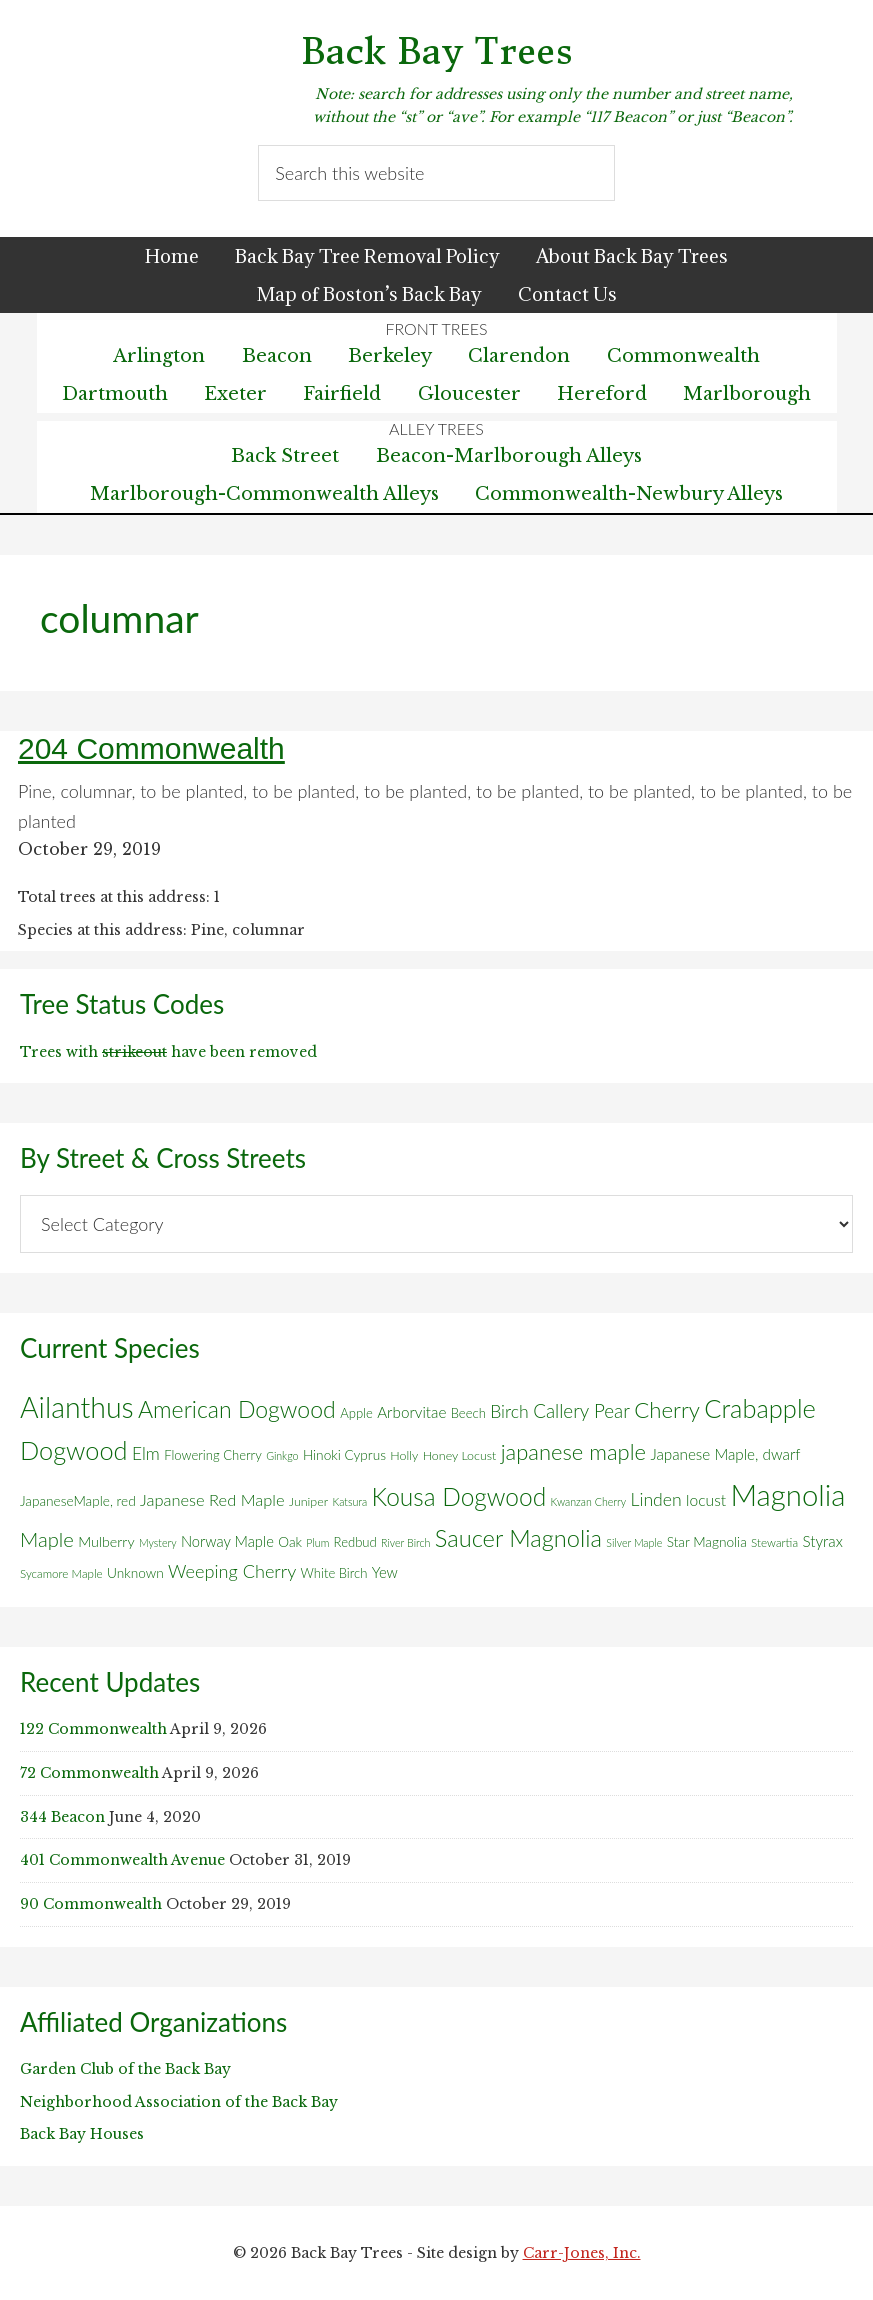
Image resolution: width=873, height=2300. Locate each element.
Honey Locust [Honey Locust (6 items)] (460, 1455)
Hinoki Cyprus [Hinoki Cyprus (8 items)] (344, 1455)
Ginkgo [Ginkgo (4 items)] (282, 1455)
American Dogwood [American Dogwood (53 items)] (237, 1409)
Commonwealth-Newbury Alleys (629, 494)
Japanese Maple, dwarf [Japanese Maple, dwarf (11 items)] (725, 1454)
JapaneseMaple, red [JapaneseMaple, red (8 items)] (78, 1501)
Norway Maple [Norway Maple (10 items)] (227, 1541)
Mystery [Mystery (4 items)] (158, 1542)
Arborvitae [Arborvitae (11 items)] (411, 1412)
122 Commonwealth (93, 1729)
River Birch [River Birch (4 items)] (405, 1542)
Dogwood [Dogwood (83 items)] (74, 1450)
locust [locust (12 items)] (706, 1500)
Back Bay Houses (82, 2134)
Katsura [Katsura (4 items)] (350, 1501)
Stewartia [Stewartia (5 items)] (774, 1542)
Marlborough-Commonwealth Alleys (264, 494)
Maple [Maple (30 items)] (47, 1539)
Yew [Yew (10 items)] (385, 1572)
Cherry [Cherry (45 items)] (667, 1409)
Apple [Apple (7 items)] (356, 1413)
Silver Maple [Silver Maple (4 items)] (634, 1542)
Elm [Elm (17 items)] (146, 1453)
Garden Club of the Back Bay (125, 2069)
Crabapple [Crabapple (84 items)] (760, 1408)
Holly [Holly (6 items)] (404, 1455)
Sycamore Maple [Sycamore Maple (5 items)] (61, 1573)
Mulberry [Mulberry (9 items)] (106, 1541)
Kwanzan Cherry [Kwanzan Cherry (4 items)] (589, 1501)
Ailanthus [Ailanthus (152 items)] (77, 1407)
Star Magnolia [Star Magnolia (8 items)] (707, 1542)
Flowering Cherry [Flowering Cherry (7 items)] (213, 1455)
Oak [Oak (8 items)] (290, 1542)
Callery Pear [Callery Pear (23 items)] (581, 1410)
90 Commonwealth (91, 1904)
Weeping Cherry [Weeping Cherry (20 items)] (232, 1571)
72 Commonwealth (89, 1773)
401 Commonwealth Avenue (122, 1860)
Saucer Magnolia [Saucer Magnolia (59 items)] (518, 1538)
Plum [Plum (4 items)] (317, 1542)
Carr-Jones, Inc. (582, 2253)
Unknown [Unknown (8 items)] (135, 1573)
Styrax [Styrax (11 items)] (822, 1541)
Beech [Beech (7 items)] (468, 1413)
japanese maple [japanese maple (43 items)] (573, 1451)
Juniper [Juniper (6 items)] (308, 1501)
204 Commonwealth (151, 748)
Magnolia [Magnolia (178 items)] (788, 1494)
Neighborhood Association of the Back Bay (179, 2102)
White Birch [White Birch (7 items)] (334, 1573)
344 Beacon (62, 1817)
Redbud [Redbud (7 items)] (355, 1542)
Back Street (285, 456)
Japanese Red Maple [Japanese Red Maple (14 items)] (212, 1500)
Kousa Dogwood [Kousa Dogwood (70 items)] (459, 1496)
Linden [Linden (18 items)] (656, 1499)
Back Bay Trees (437, 51)
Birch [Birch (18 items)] (509, 1411)
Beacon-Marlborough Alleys (509, 456)
